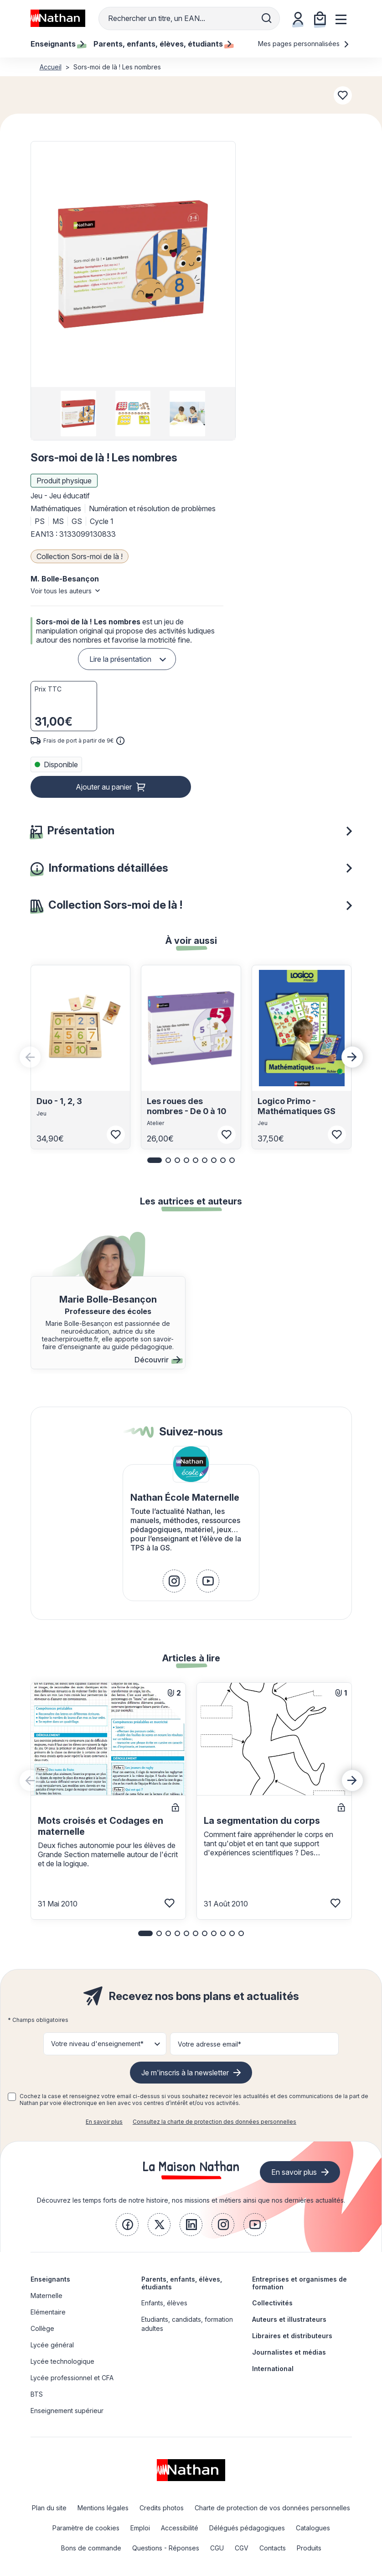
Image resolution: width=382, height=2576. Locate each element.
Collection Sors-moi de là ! (79, 556)
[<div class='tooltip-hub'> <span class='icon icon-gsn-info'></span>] (120, 741)
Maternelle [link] (46, 2295)
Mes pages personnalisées (304, 43)
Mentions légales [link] (103, 2508)
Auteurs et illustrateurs (289, 2319)
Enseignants (50, 2279)
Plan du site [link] (49, 2508)
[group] (78, 413)
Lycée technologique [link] (62, 2361)
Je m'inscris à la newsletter (185, 2072)
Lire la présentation (120, 659)
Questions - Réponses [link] (165, 2548)
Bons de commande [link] (91, 2548)
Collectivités (272, 2303)
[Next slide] (352, 1057)
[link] (174, 1581)
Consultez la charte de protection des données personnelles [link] (214, 2121)
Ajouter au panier (104, 786)
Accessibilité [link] (179, 2528)
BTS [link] (37, 2394)
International (273, 2368)
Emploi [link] (140, 2528)
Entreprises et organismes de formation (299, 2283)
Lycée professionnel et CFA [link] (72, 2378)
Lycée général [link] (52, 2345)
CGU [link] (217, 2548)
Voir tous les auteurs (61, 591)
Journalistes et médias (289, 2352)
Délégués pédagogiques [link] (247, 2528)
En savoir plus (104, 2121)
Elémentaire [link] (48, 2312)
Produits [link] (309, 2548)
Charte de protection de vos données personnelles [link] (272, 2508)
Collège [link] (42, 2328)
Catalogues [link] (313, 2528)
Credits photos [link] (161, 2508)
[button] (132, 264)
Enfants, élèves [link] (164, 2303)
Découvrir (157, 1359)
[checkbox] (12, 2097)
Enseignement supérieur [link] (67, 2410)
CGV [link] (241, 2548)
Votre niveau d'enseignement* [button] (97, 2043)
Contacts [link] (272, 2548)
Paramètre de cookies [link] (85, 2528)
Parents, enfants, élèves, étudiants (181, 2283)
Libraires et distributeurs (292, 2336)
